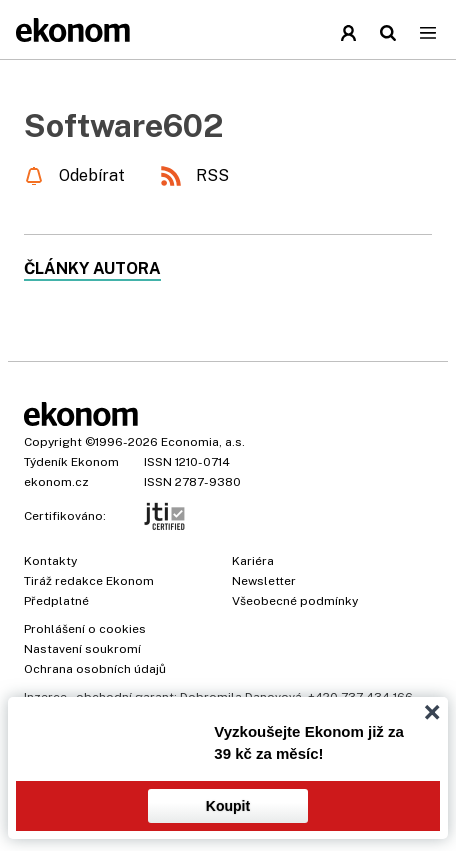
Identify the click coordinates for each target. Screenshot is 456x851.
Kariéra (253, 561)
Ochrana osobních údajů (95, 669)
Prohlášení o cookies (85, 629)
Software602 (123, 125)
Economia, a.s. (203, 442)
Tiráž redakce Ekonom (89, 581)
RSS (212, 175)
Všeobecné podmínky (295, 601)
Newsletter (264, 581)
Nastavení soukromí (82, 649)
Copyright (53, 442)
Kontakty (50, 561)
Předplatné (56, 601)
